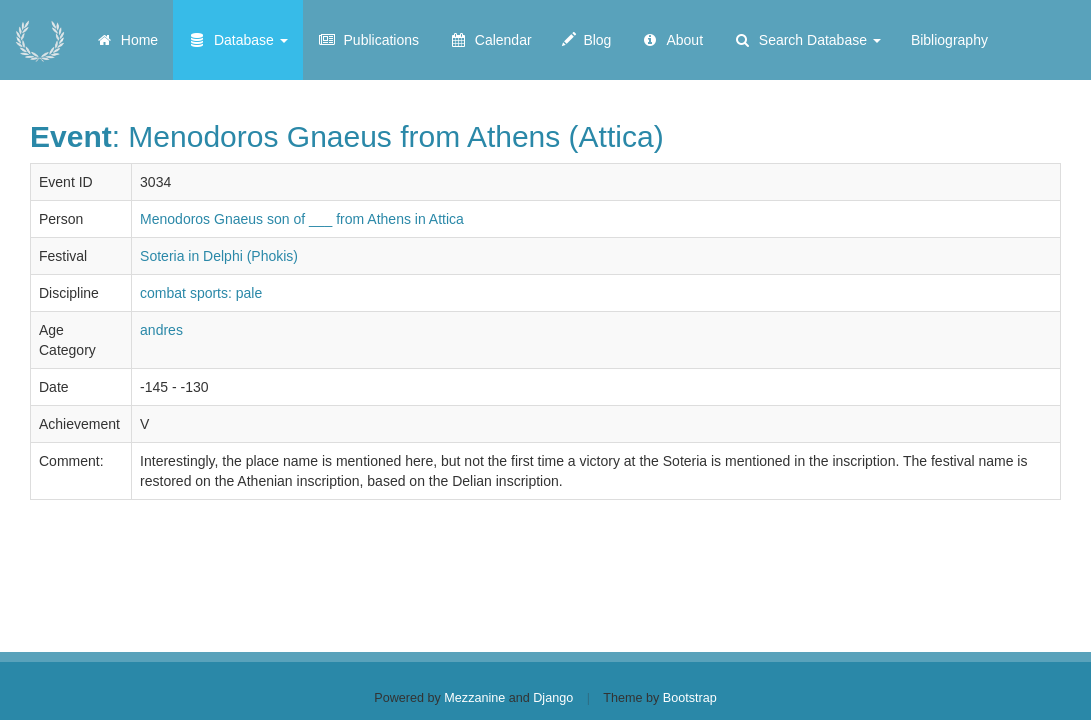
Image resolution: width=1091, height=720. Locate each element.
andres (161, 330)
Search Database (807, 40)
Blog (587, 40)
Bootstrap (690, 698)
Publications (368, 40)
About (672, 40)
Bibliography (949, 40)
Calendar (490, 40)
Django (553, 698)
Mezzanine (474, 698)
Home (126, 40)
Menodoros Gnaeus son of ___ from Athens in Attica (302, 219)
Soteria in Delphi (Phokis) (219, 256)
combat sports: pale (201, 293)
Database (238, 40)
